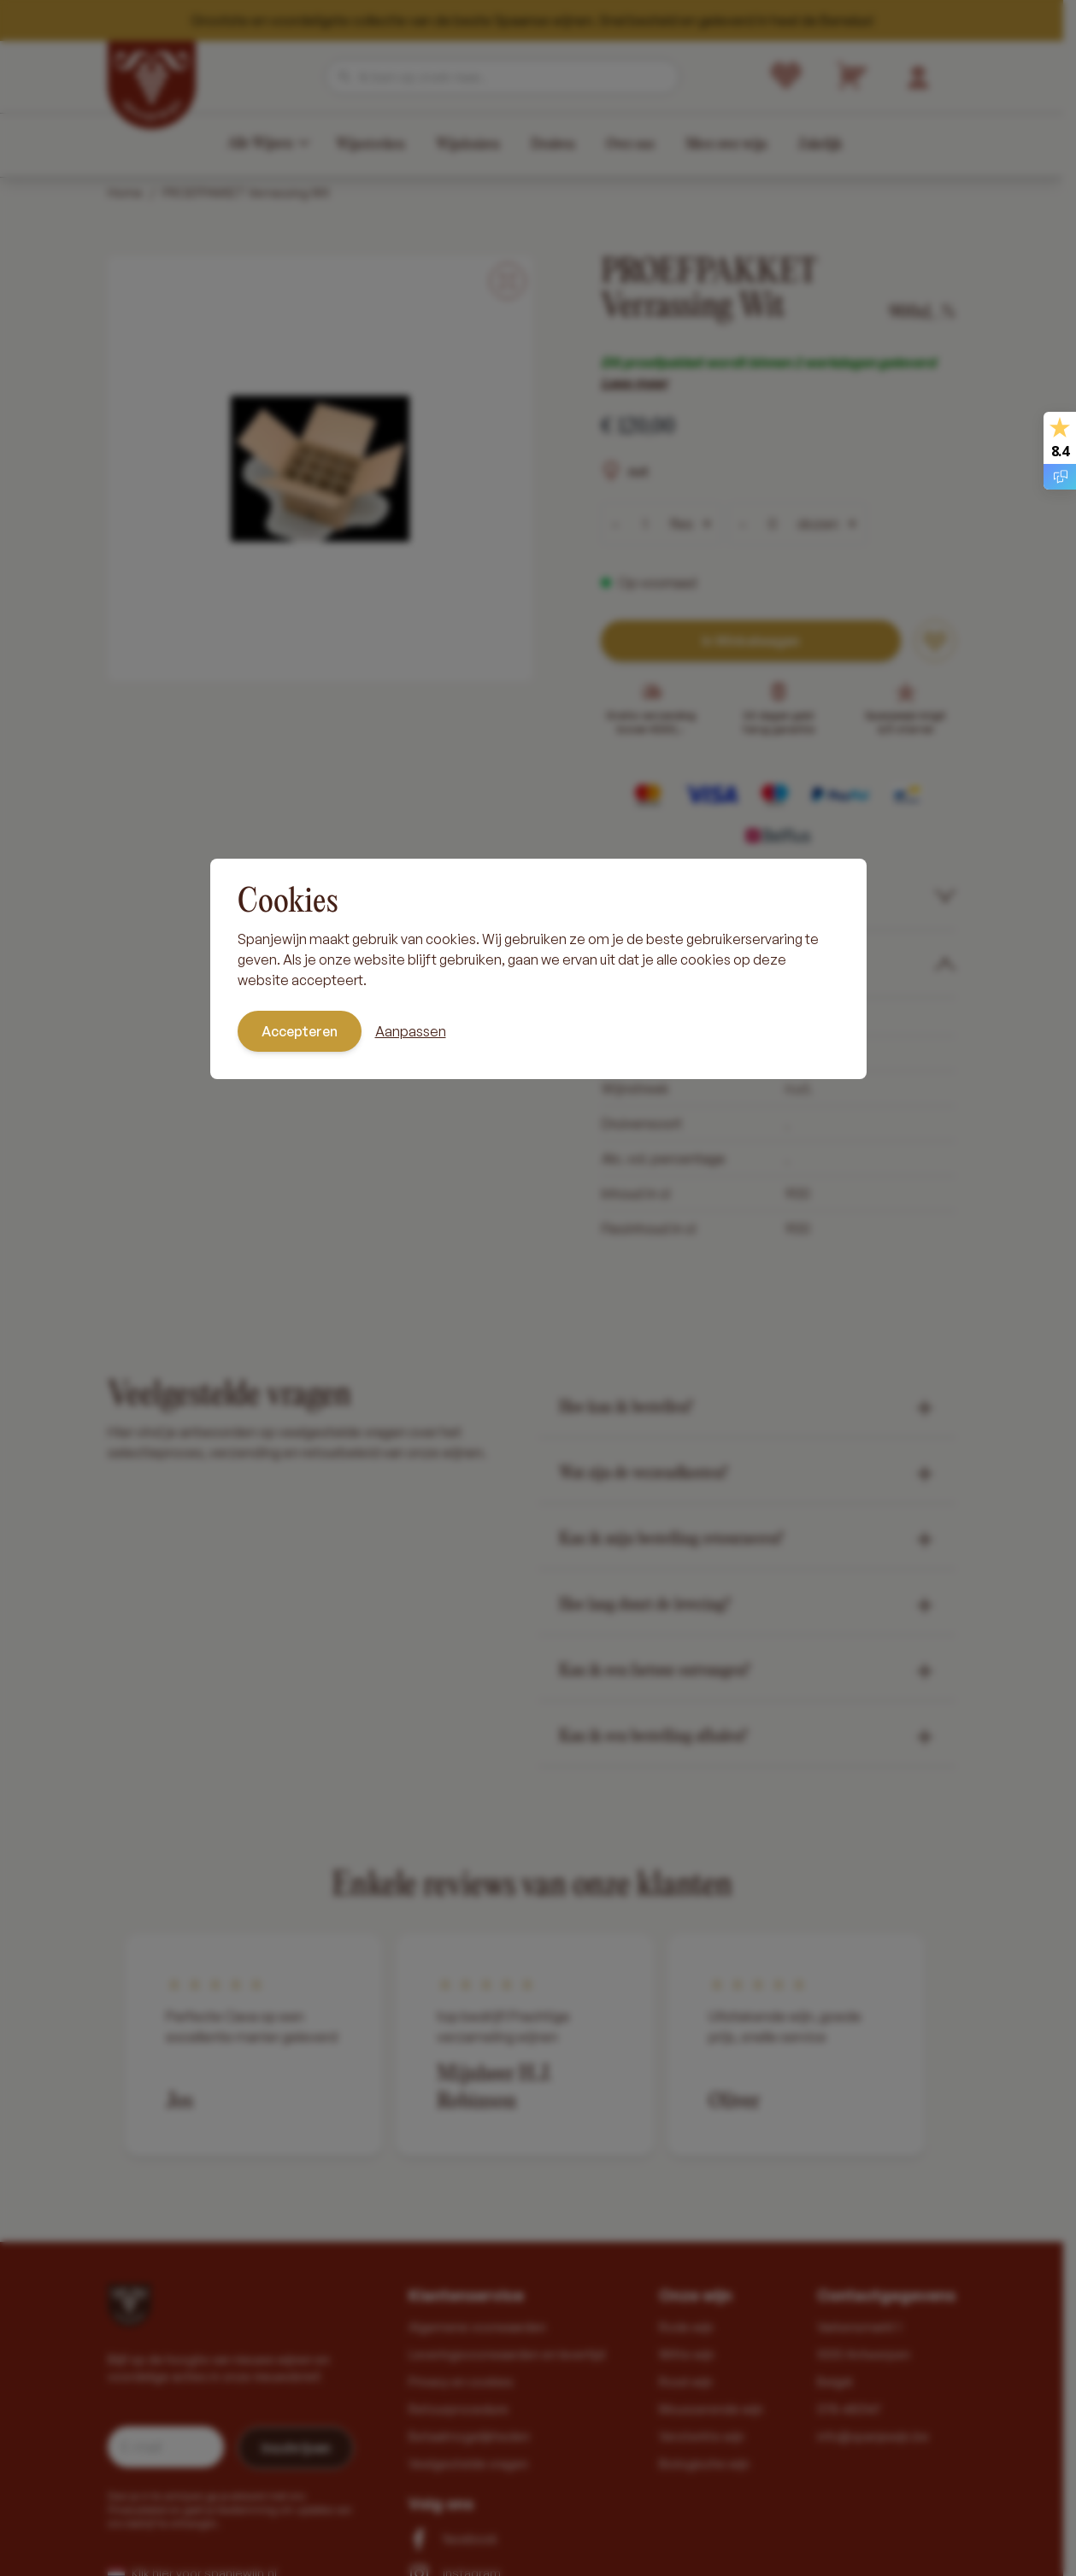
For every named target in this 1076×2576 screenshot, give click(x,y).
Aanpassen (410, 1031)
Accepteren (300, 1031)
